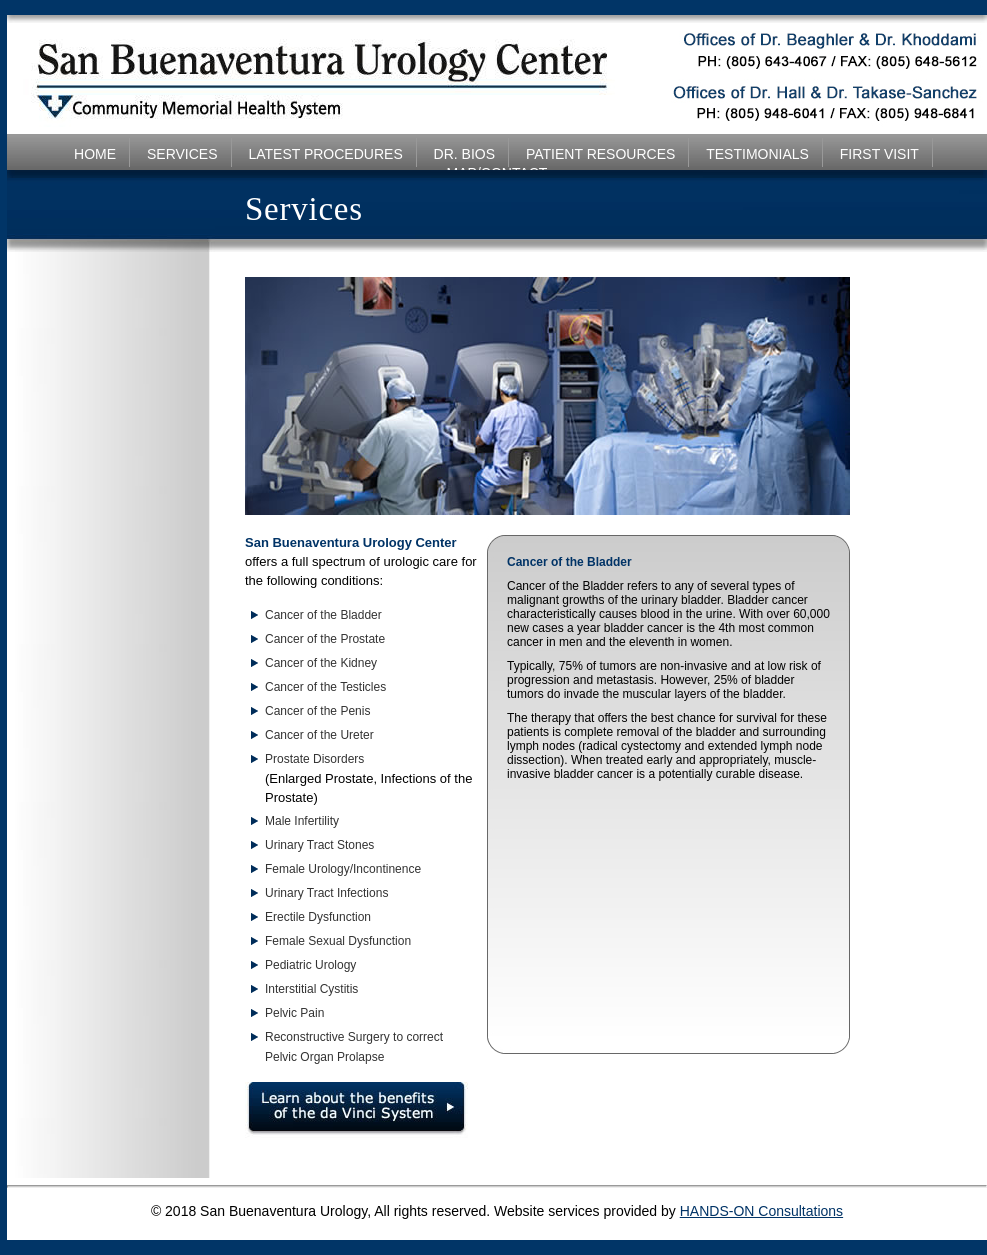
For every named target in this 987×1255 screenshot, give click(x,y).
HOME (95, 154)
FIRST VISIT (879, 154)
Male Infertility (302, 821)
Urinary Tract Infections (326, 893)
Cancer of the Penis (317, 711)
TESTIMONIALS (757, 154)
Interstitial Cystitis (311, 989)
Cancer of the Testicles (325, 687)
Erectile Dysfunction (318, 917)
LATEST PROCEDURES (325, 154)
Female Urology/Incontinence (343, 869)
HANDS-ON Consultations (761, 1211)
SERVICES (182, 154)
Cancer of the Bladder (323, 615)
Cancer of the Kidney (321, 663)
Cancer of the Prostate (325, 639)
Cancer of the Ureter (319, 735)
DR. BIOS (464, 154)
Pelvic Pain (294, 1013)
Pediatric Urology (310, 965)
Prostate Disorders (314, 759)
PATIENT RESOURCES (600, 154)
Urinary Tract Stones (319, 845)
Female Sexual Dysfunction (338, 941)
